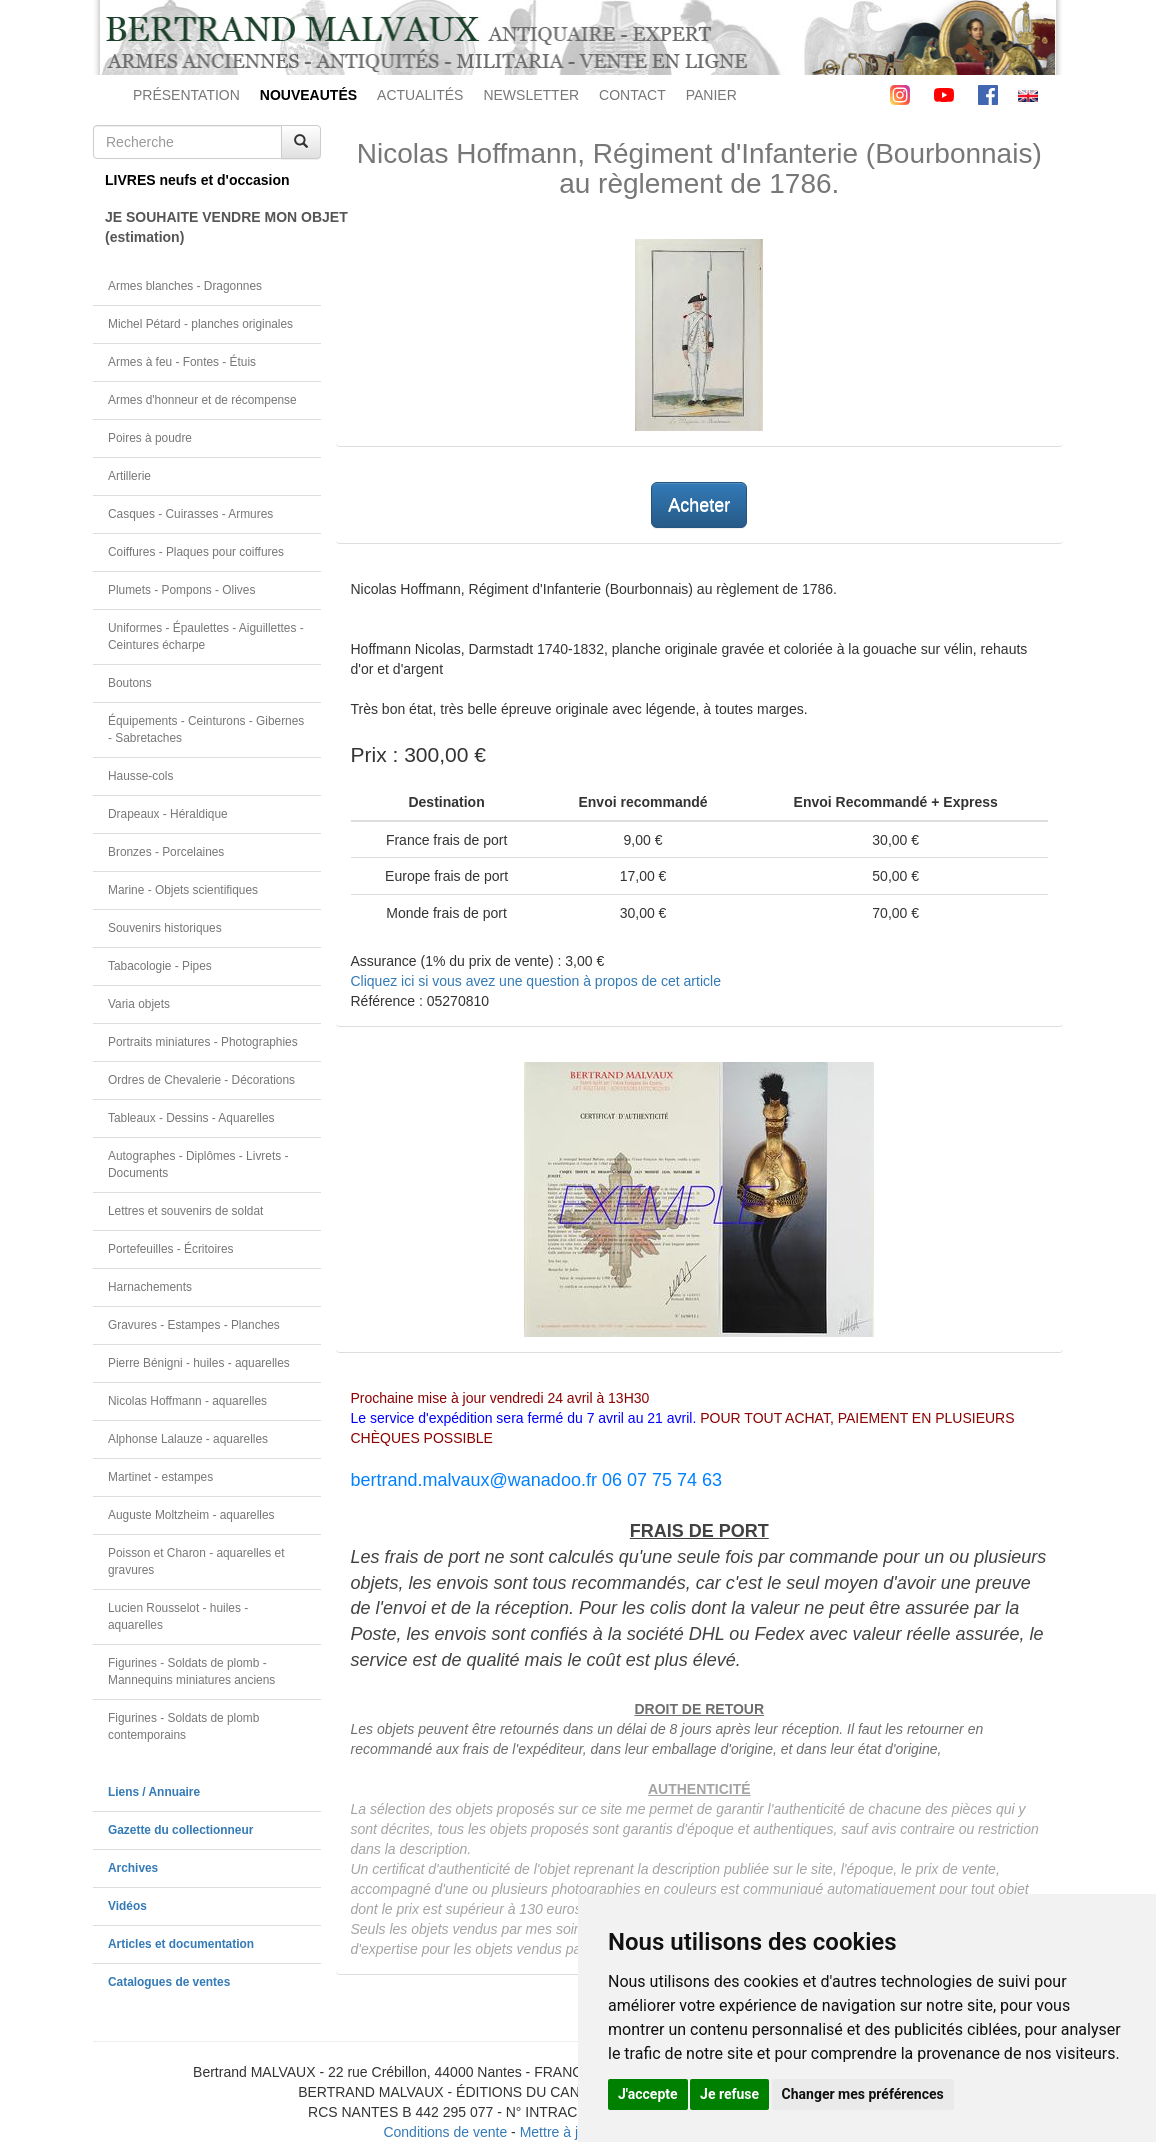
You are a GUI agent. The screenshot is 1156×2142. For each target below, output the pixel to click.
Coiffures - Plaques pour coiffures (196, 552)
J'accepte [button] (648, 2094)
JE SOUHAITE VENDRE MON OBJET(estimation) (213, 227)
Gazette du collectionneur (180, 1830)
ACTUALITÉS (420, 95)
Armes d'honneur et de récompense (202, 400)
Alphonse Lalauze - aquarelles (188, 1439)
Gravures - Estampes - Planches (194, 1325)
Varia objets (139, 1004)
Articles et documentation (181, 1944)
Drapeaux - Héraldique (168, 814)
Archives (133, 1868)
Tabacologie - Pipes (160, 966)
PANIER (711, 95)
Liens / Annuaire (154, 1792)
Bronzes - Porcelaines (166, 852)
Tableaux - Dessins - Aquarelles (191, 1118)
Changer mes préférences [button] (863, 2094)
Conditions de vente (445, 2132)
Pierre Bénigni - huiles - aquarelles (199, 1363)
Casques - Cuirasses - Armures (190, 514)
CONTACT (632, 95)
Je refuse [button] (729, 2094)
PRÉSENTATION (186, 95)
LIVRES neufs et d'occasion (197, 180)
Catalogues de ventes (169, 1982)
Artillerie (129, 476)
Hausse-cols (140, 776)
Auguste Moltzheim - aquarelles (191, 1515)
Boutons (130, 683)
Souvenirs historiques (165, 928)
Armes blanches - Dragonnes (185, 286)
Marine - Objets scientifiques (183, 890)
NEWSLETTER (531, 95)
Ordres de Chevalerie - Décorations (201, 1080)
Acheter (699, 505)
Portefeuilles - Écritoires (171, 1249)
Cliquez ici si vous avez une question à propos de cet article (536, 981)
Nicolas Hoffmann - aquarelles (187, 1401)
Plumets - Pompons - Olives (181, 590)
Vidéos (127, 1906)
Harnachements (150, 1287)
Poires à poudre (150, 438)
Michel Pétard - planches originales (200, 324)
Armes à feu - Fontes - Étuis (182, 362)
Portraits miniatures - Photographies (203, 1042)
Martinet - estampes (160, 1477)
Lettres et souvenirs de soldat (185, 1211)
